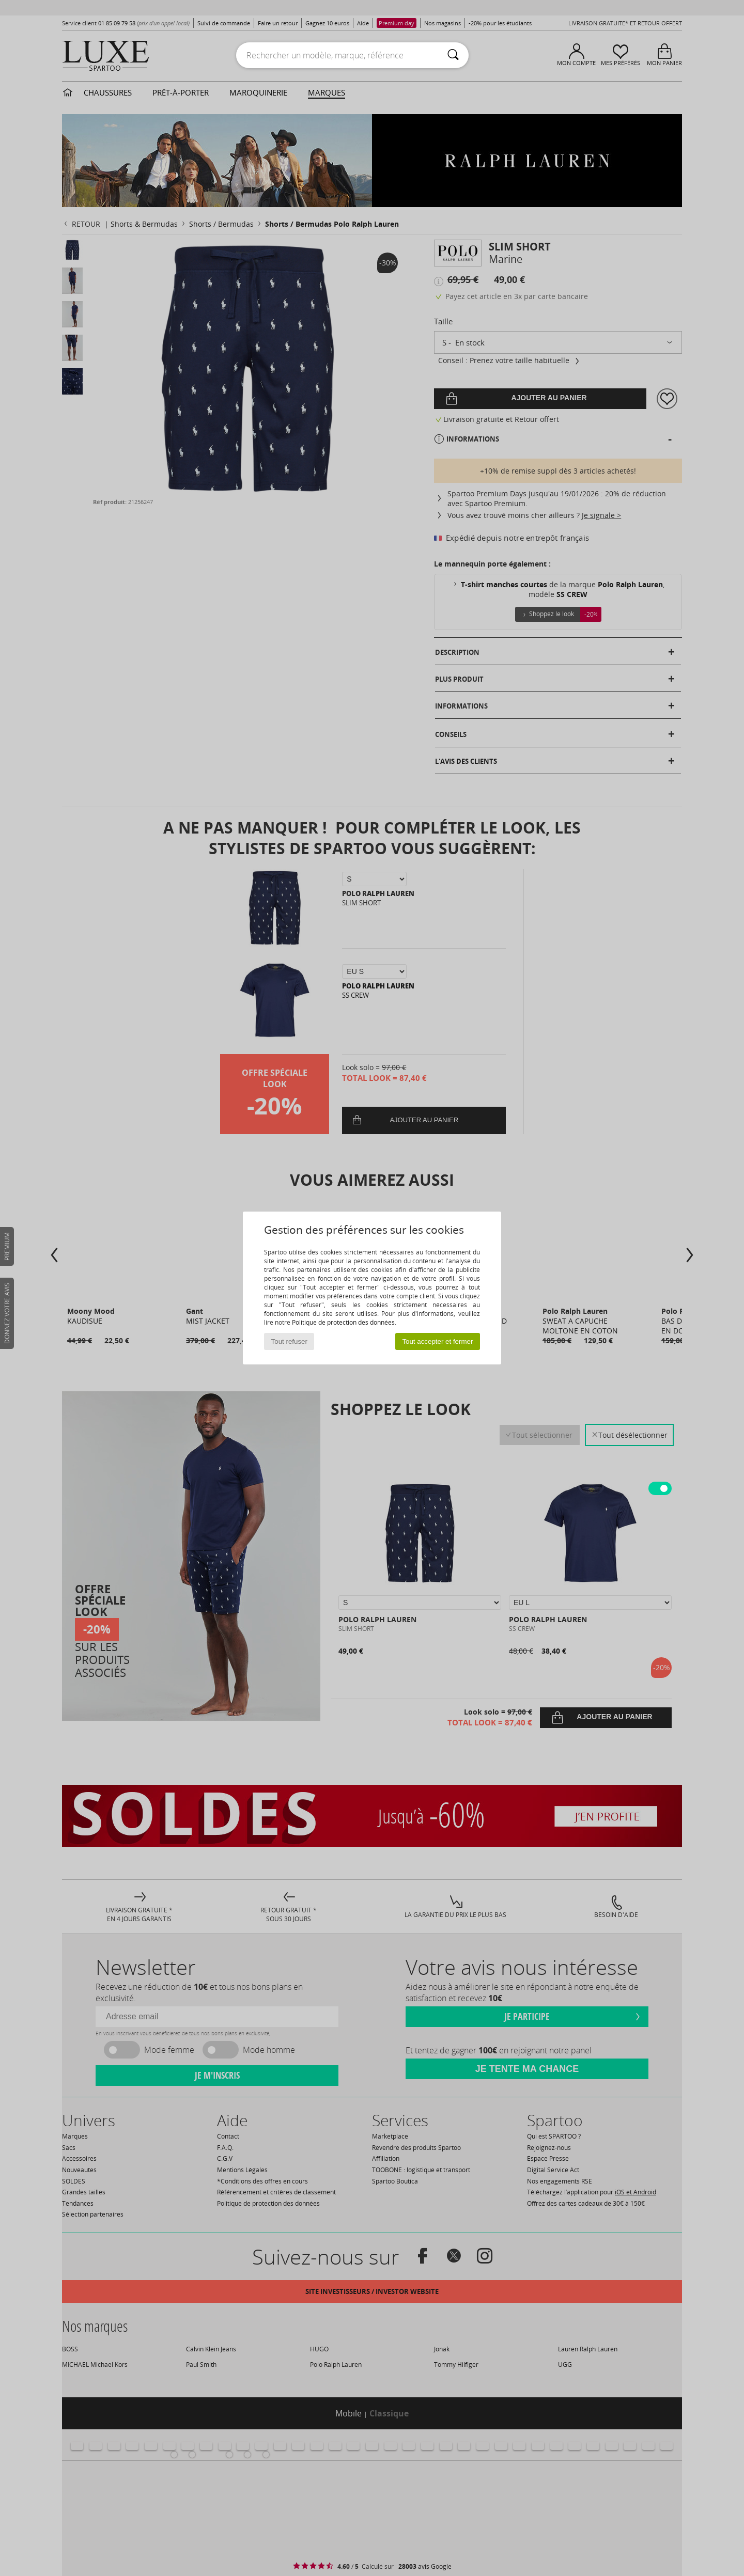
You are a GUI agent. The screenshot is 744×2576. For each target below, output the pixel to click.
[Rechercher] (453, 55)
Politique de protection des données (343, 1322)
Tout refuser (289, 1341)
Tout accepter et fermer (437, 1341)
